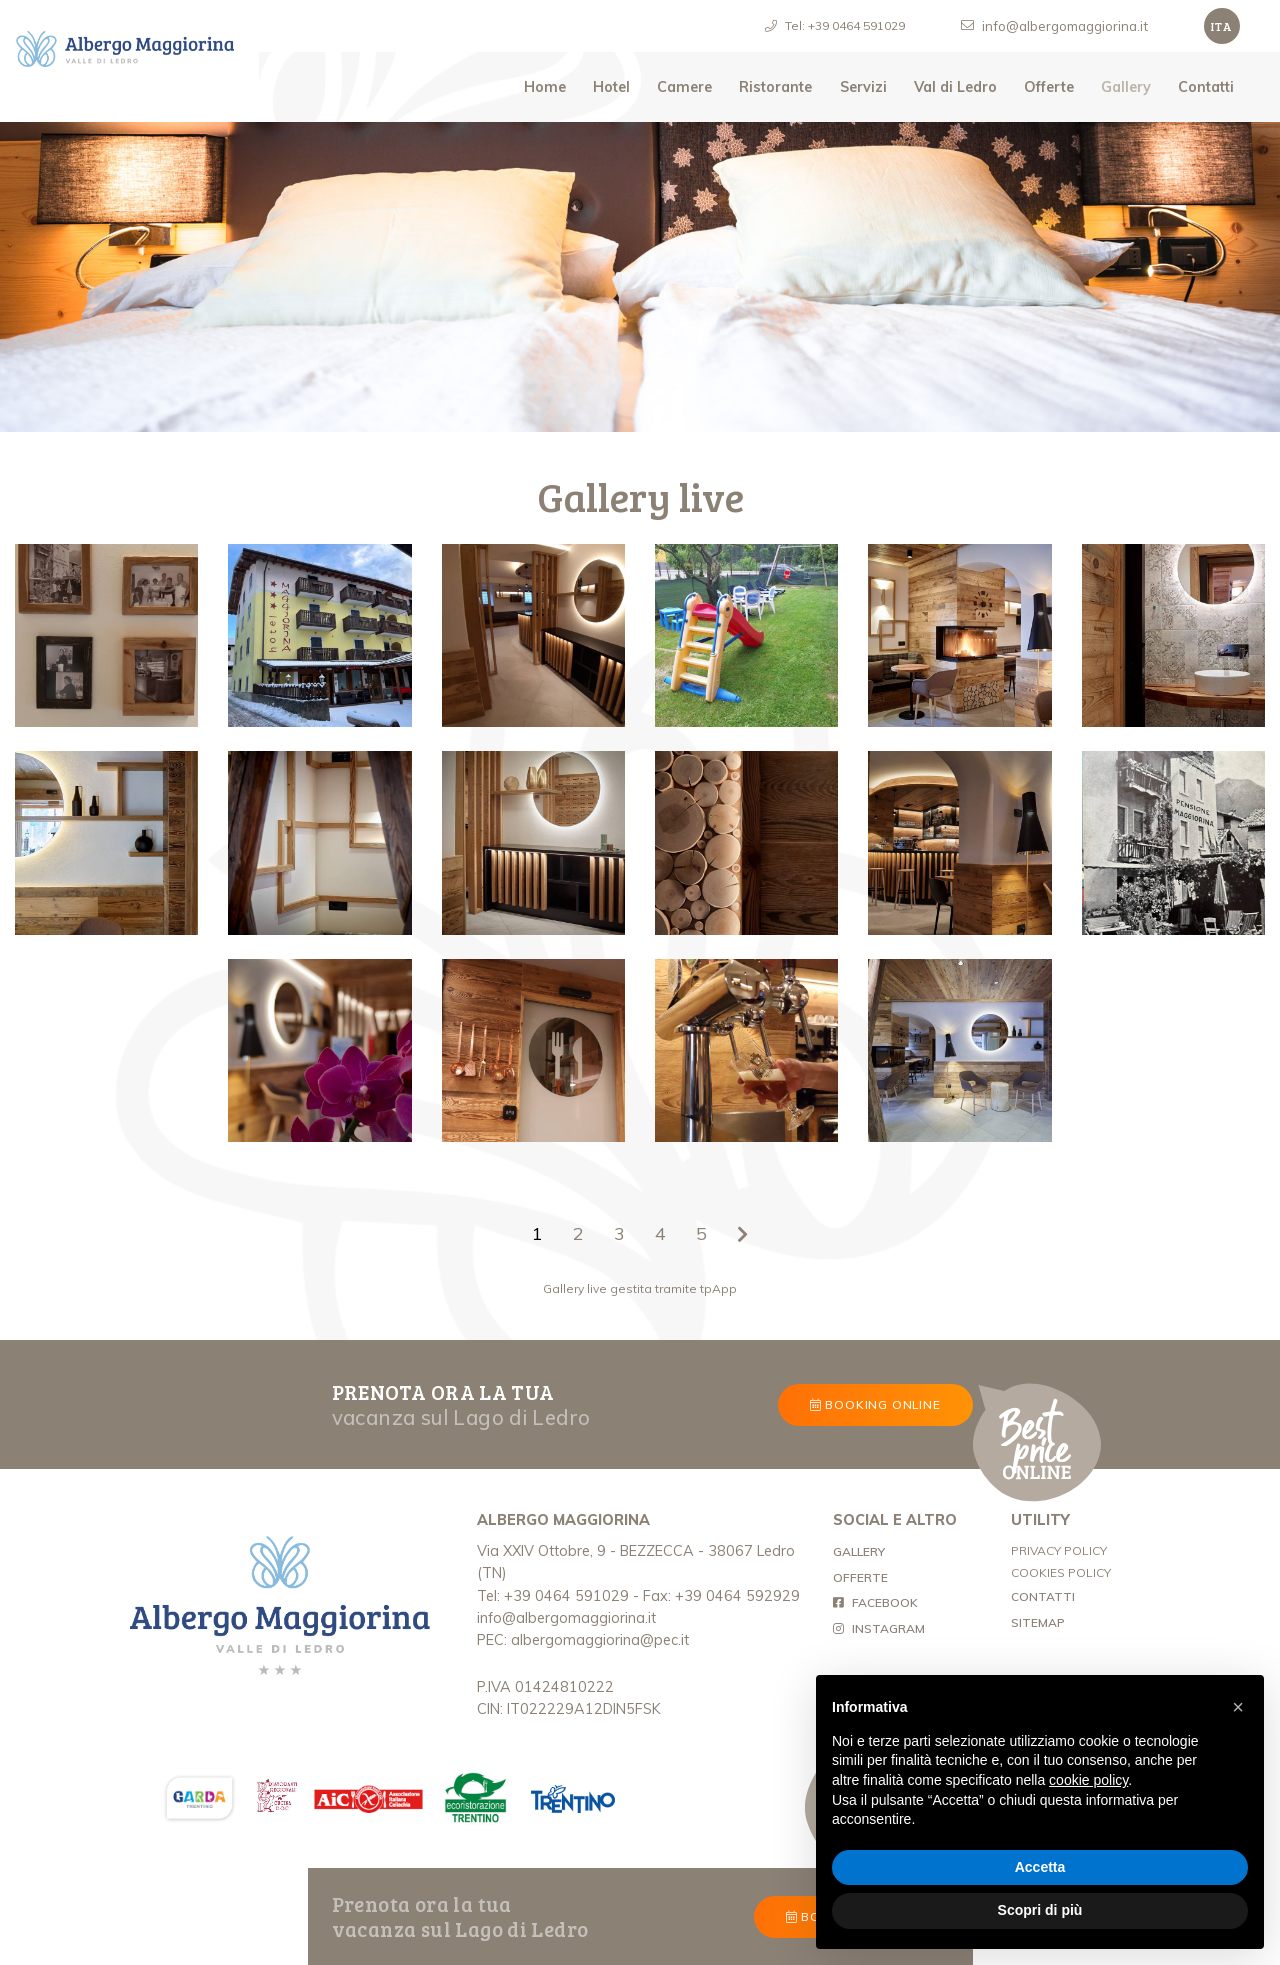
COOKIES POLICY (1061, 1572)
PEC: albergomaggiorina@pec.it (583, 1640)
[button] (1238, 1707)
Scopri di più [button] (1040, 1910)
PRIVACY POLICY (1059, 1550)
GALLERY (907, 1549)
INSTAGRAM (879, 1628)
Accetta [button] (1040, 1867)
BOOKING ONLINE (875, 1404)
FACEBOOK (875, 1602)
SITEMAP (1038, 1622)
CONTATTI (1043, 1596)
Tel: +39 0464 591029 (553, 1596)
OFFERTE (860, 1577)
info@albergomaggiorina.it (566, 1618)
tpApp (718, 1288)
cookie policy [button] (1088, 1780)
